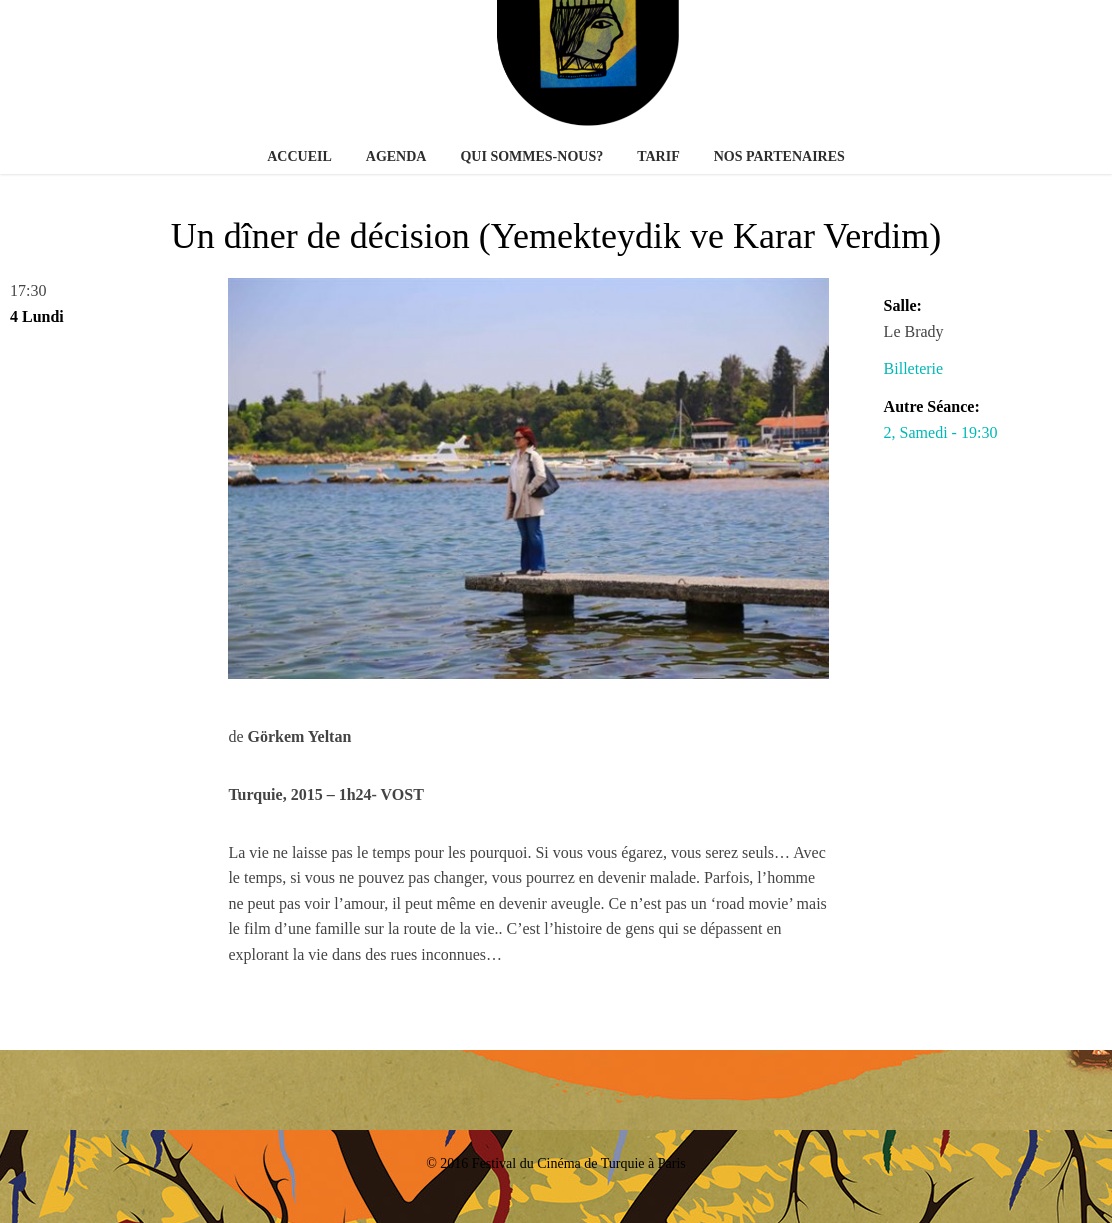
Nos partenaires (779, 156)
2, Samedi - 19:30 (941, 432)
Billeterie (914, 368)
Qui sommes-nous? (531, 156)
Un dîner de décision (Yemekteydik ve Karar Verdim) (556, 236)
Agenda (396, 156)
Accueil (299, 156)
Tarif (658, 156)
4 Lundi (37, 316)
